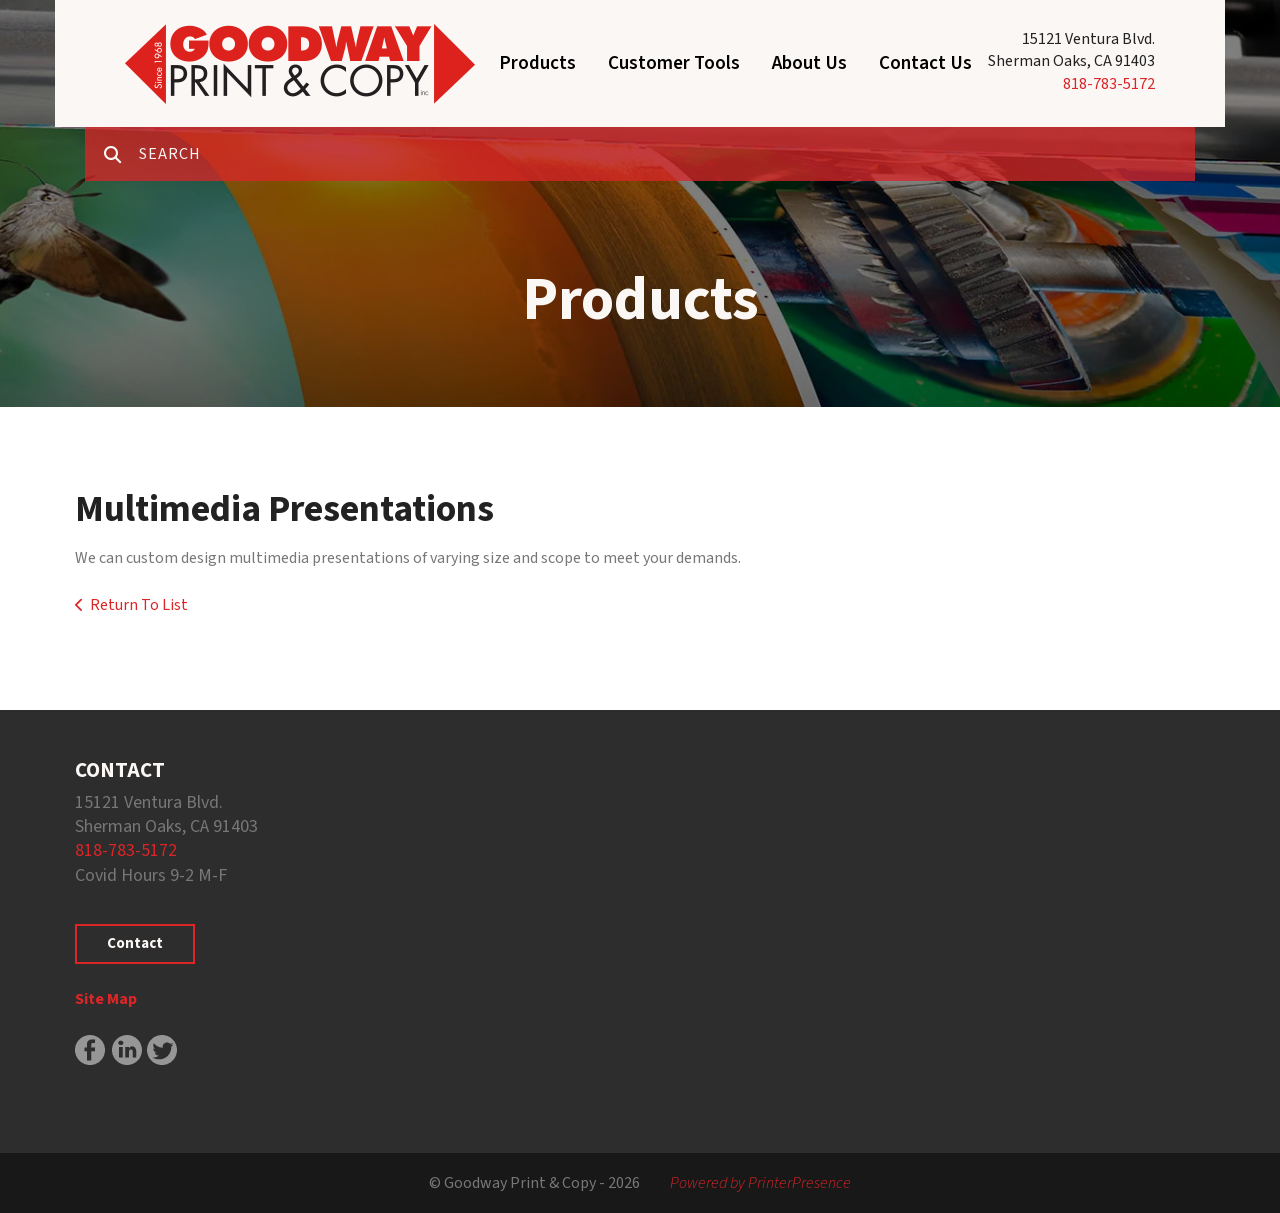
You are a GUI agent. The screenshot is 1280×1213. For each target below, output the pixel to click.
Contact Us (925, 63)
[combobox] (667, 154)
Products (537, 63)
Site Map (106, 999)
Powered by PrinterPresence (760, 1183)
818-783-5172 (1109, 84)
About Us (809, 63)
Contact (135, 943)
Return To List (139, 605)
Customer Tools (674, 63)
